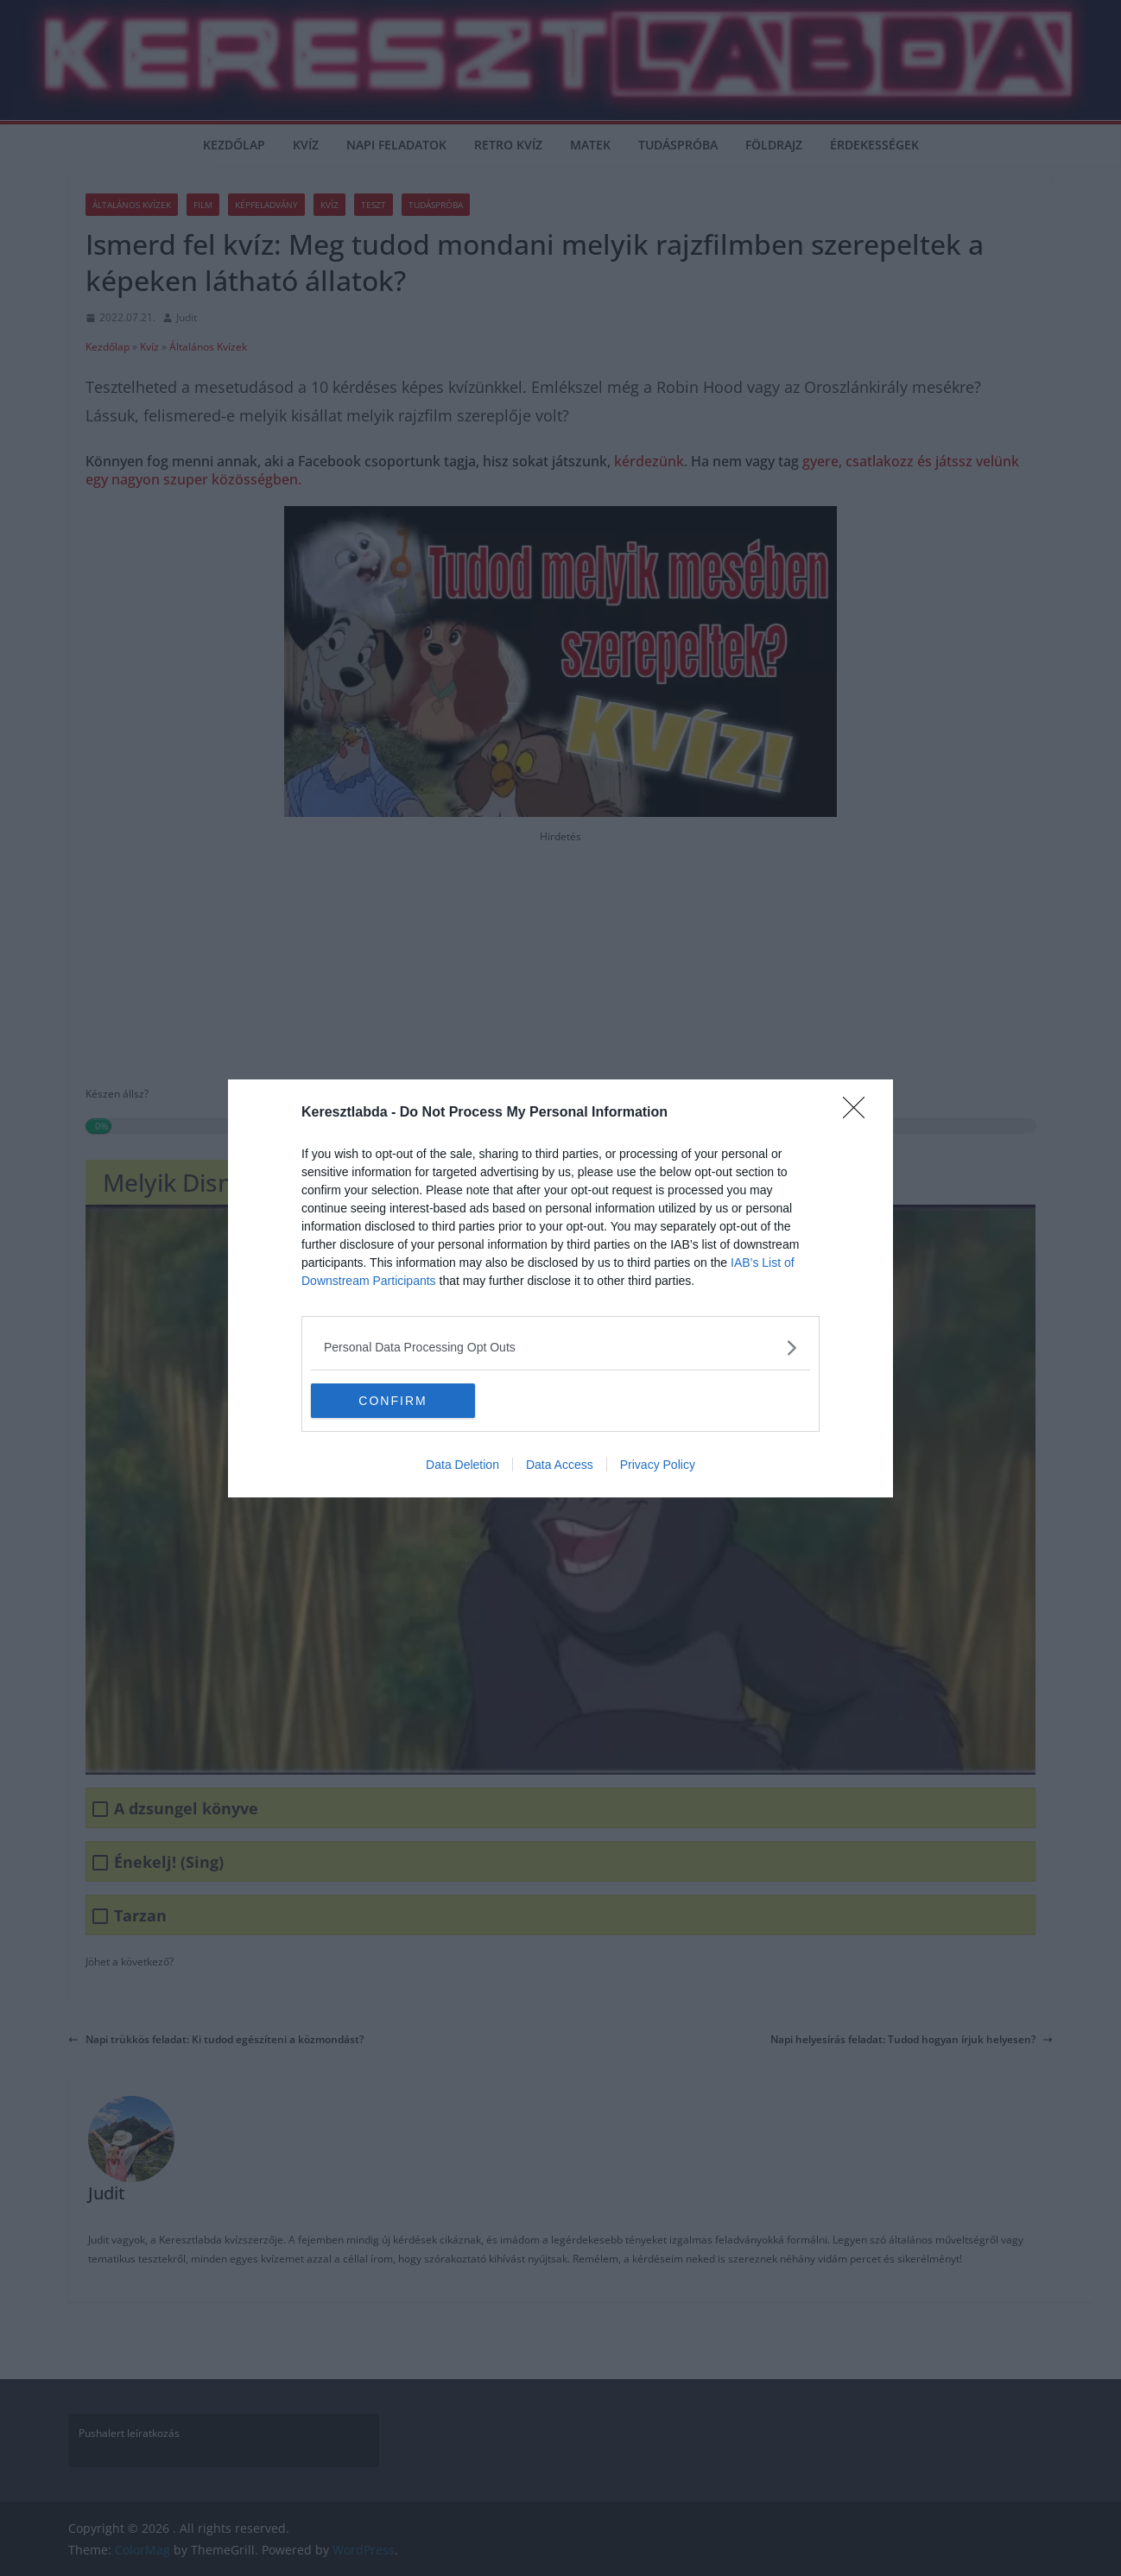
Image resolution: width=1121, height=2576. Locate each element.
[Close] (859, 1113)
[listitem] (560, 1348)
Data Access (559, 1465)
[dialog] (560, 1288)
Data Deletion (462, 1465)
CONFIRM (392, 1401)
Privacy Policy (657, 1465)
